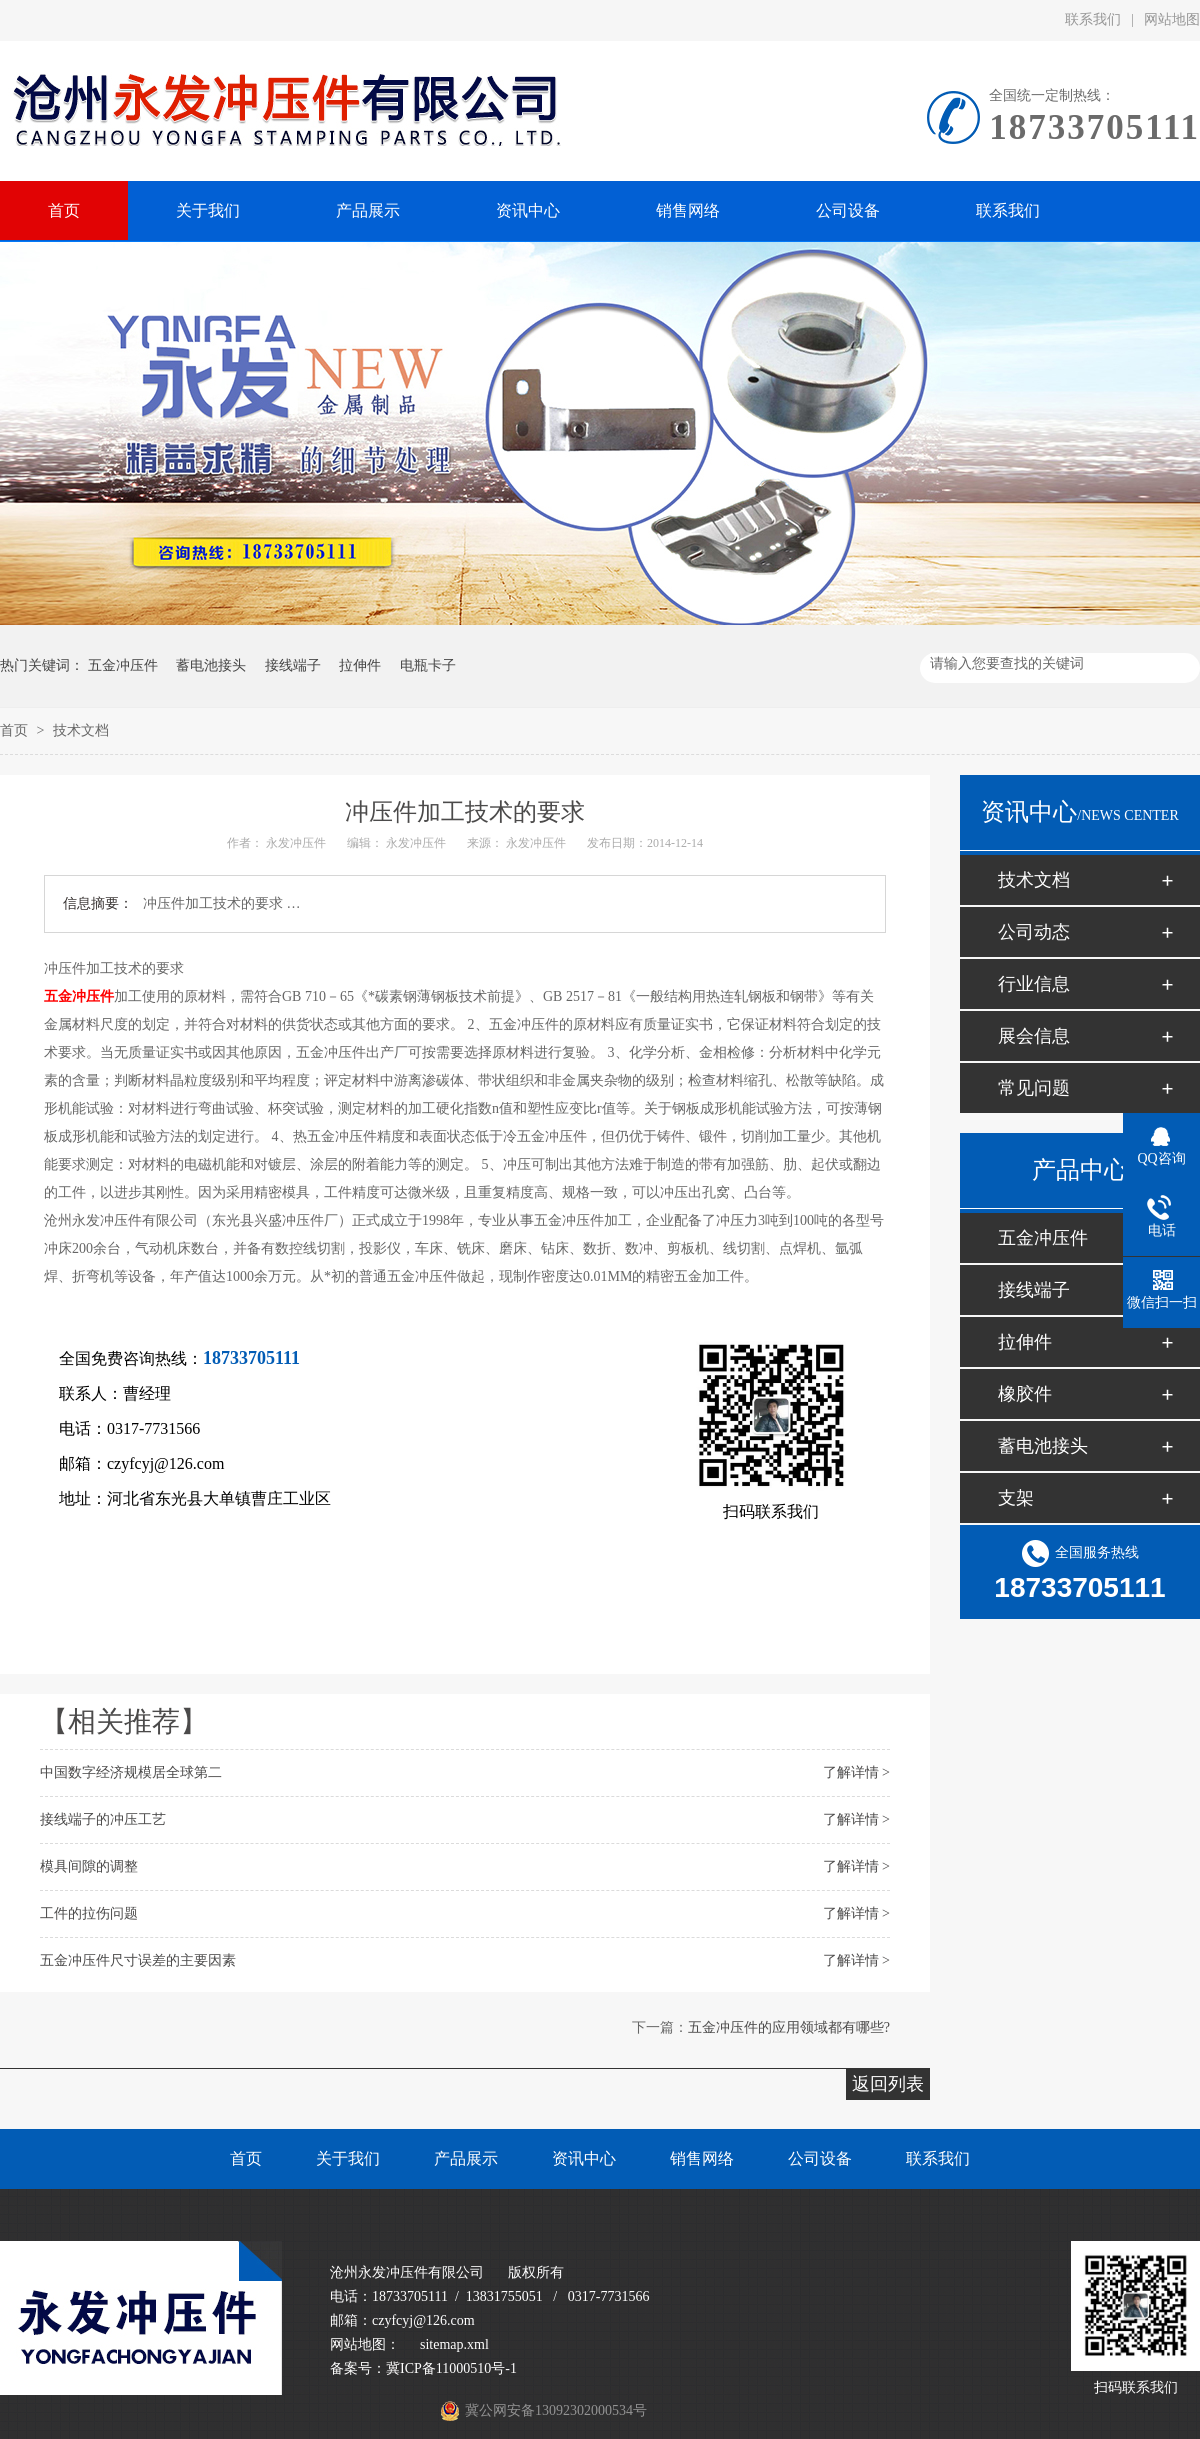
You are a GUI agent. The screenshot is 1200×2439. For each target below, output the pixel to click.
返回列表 (888, 2084)
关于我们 (348, 2158)
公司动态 (1034, 932)
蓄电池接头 (211, 665)
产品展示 (466, 2158)
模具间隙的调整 (89, 1866)
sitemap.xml (454, 2344)
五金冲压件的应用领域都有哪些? (789, 2027)
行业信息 (1034, 984)
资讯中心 (584, 2158)
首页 (16, 730)
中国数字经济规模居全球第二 (131, 1772)
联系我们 (1093, 19)
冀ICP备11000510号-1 (451, 2368)
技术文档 (81, 730)
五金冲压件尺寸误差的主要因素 (138, 1960)
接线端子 (293, 665)
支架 (1016, 1498)
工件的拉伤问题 (89, 1913)
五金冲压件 (123, 665)
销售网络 (702, 2158)
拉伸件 (360, 665)
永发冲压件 (296, 843)
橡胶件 (1025, 1394)
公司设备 (820, 2158)
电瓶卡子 (428, 665)
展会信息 (1034, 1036)
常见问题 (1034, 1088)
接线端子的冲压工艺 (103, 1819)
